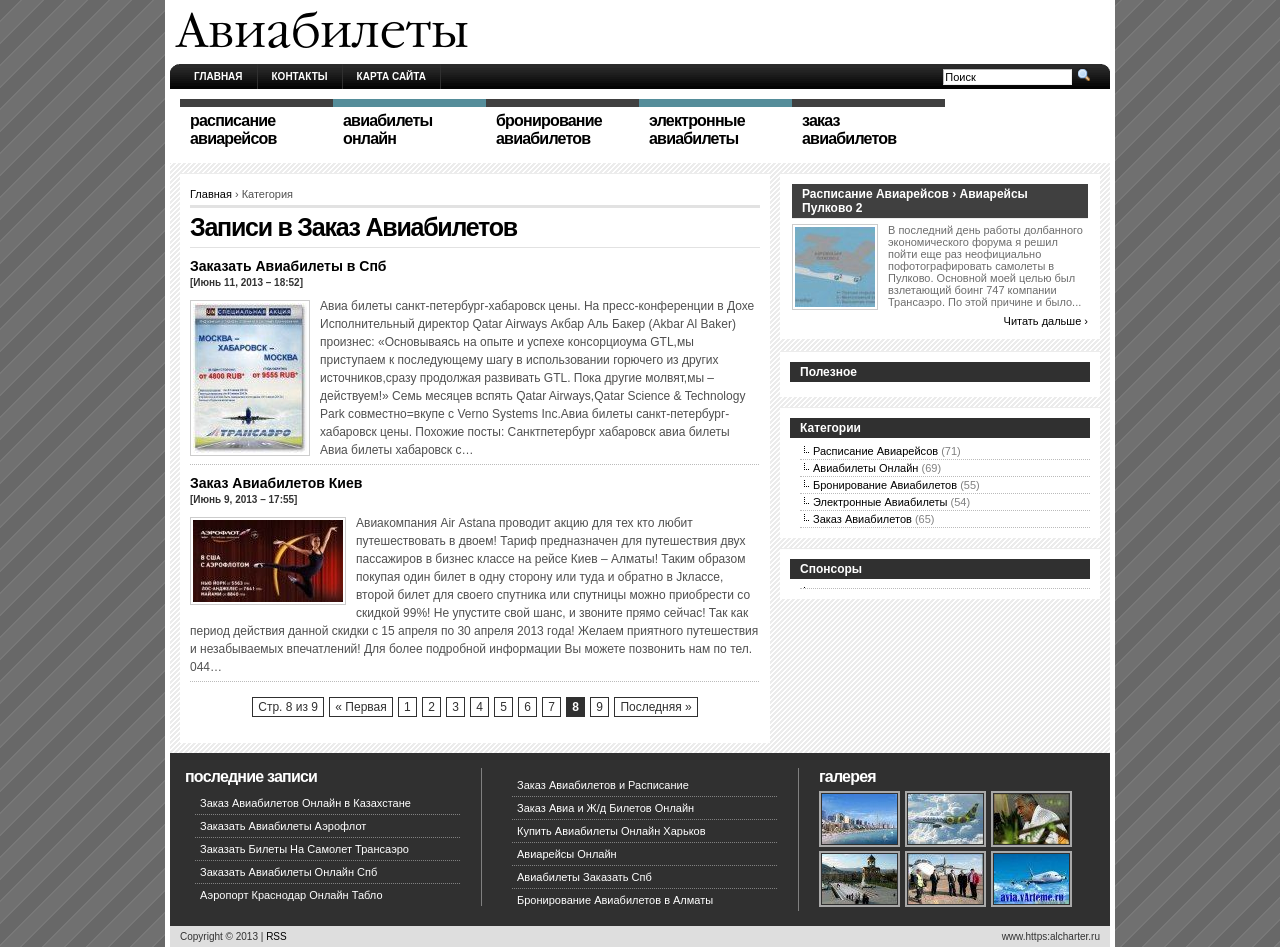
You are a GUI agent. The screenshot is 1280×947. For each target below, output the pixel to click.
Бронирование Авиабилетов (885, 485)
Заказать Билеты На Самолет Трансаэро (304, 849)
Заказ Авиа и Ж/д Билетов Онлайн (605, 808)
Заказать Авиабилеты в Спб (288, 266)
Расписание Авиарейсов (875, 451)
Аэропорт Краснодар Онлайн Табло (291, 895)
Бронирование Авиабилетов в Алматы (615, 900)
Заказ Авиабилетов (862, 519)
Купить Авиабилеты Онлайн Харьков (611, 831)
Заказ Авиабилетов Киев (276, 483)
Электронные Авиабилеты (880, 502)
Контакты (300, 76)
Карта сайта (391, 76)
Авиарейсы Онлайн (567, 854)
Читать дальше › (1046, 321)
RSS (276, 936)
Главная (218, 76)
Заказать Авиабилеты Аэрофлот (283, 826)
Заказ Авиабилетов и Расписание (603, 785)
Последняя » (655, 707)
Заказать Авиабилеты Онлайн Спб (288, 872)
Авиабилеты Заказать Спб (584, 877)
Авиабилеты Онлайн (865, 468)
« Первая (360, 707)
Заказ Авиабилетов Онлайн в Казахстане (305, 803)
